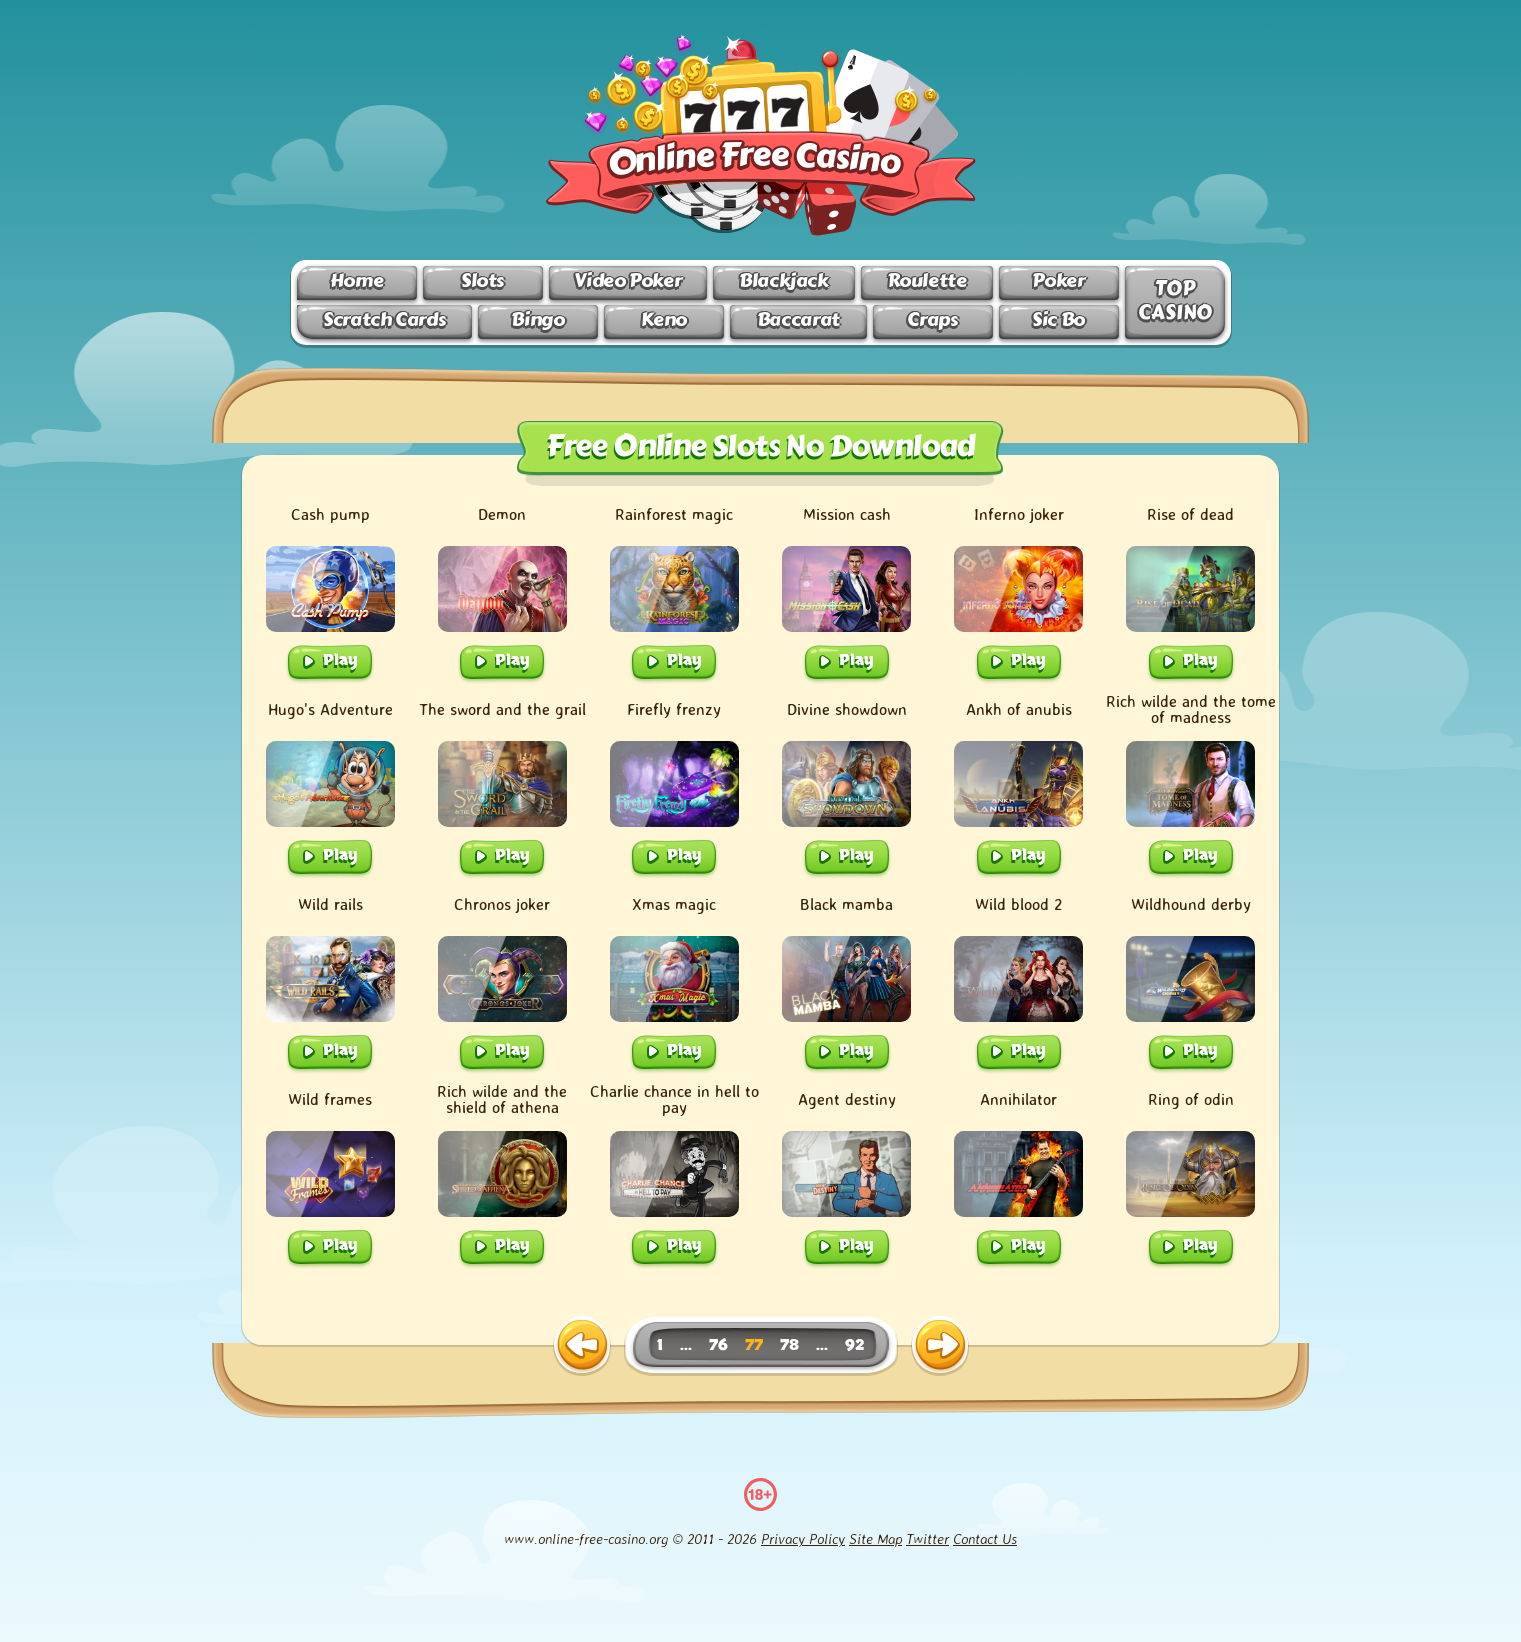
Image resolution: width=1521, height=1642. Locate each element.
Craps (932, 319)
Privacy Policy (803, 1538)
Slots (482, 280)
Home (356, 280)
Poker (1058, 280)
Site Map (875, 1538)
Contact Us (985, 1538)
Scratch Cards (384, 319)
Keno (663, 319)
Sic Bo (1058, 319)
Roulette (927, 280)
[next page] (940, 1346)
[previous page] (582, 1346)
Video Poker (627, 280)
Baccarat (798, 319)
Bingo (537, 319)
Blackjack (784, 280)
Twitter (927, 1538)
